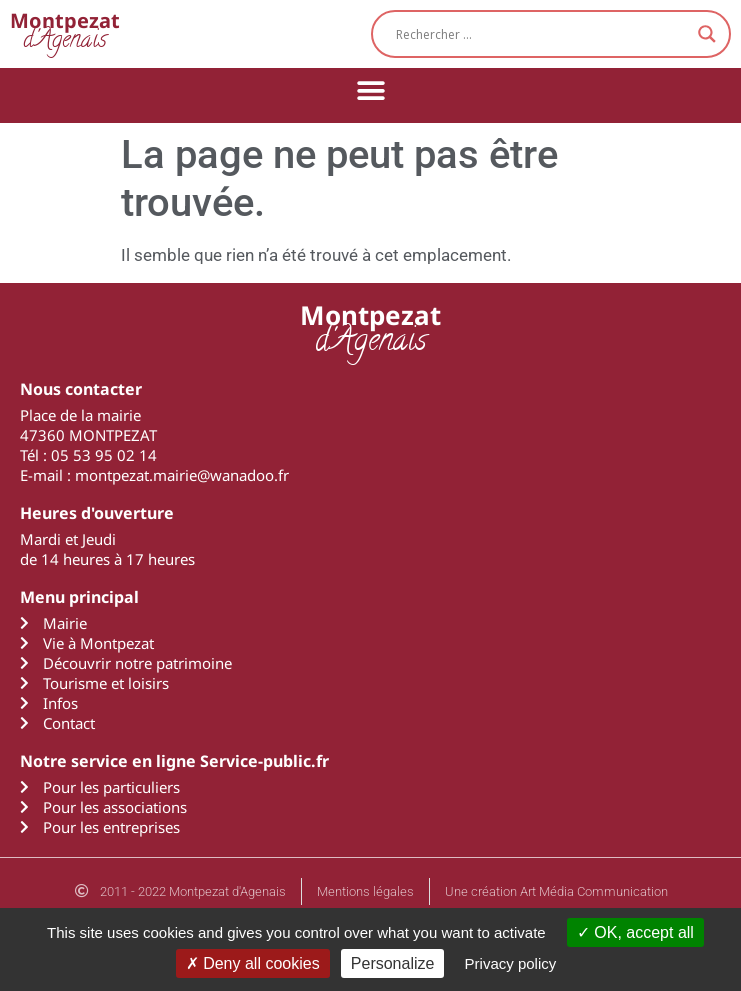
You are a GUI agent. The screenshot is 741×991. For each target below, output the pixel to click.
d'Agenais (65, 33)
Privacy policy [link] (511, 963)
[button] (370, 90)
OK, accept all (635, 932)
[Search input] (542, 34)
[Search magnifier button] (707, 34)
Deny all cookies (253, 963)
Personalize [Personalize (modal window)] (393, 963)
